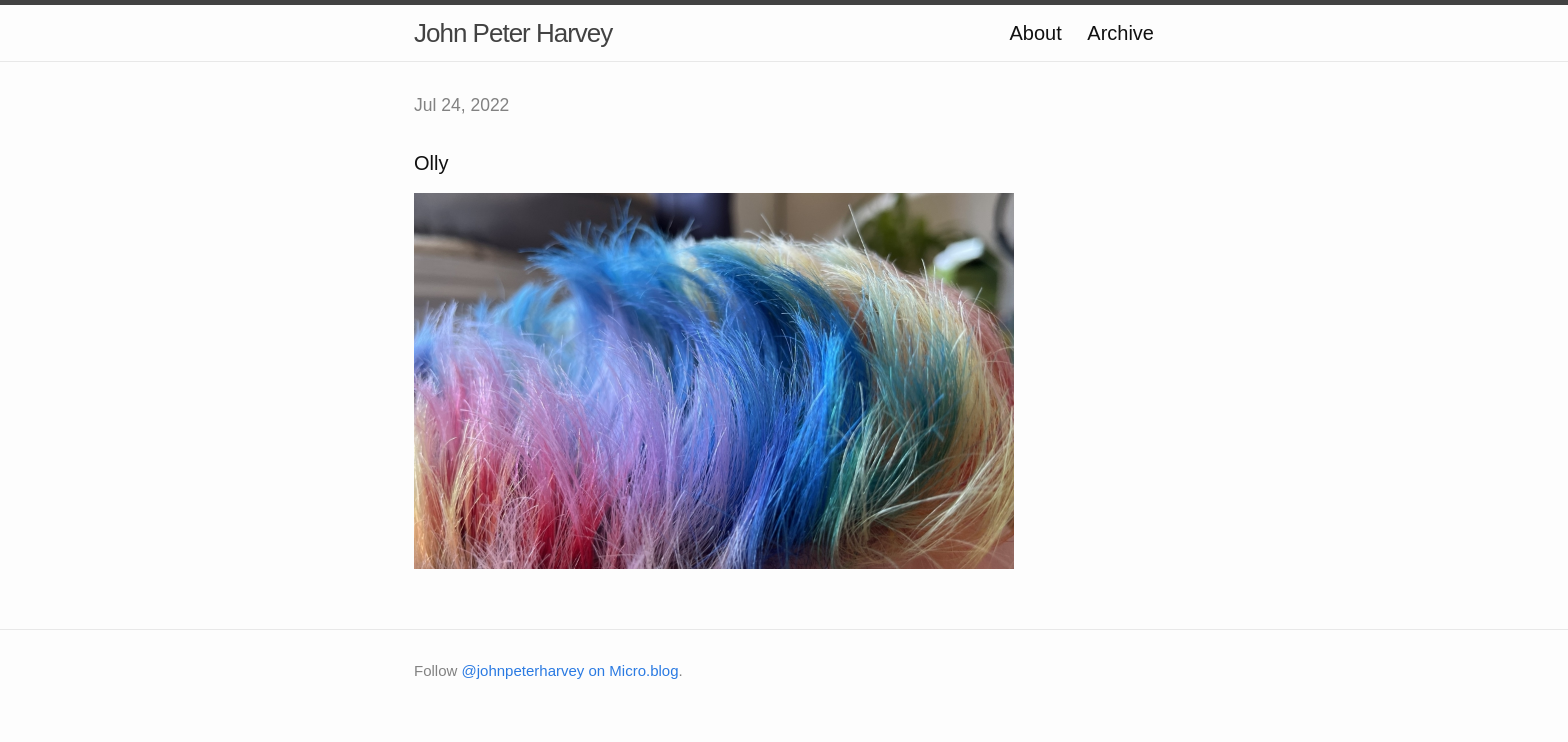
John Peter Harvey (513, 33)
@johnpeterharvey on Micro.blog (570, 670)
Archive (1120, 33)
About (1035, 33)
